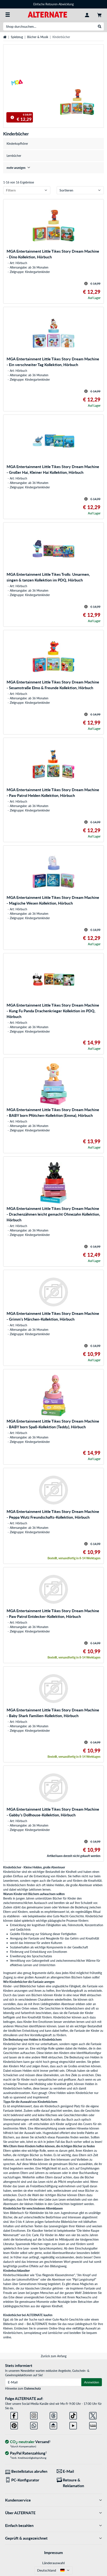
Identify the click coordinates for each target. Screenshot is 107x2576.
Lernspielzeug (33, 2333)
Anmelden (91, 2382)
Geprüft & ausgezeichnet (53, 2538)
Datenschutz (32, 2388)
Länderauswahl (53, 2563)
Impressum (53, 2552)
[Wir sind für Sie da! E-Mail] (79, 2471)
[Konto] (87, 14)
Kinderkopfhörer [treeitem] (17, 143)
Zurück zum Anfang (53, 2356)
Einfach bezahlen (53, 2525)
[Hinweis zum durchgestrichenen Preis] (12, 117)
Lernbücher (55, 2333)
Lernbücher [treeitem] (14, 155)
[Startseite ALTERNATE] (47, 14)
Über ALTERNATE (53, 2513)
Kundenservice (53, 2500)
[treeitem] (53, 167)
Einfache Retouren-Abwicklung (53, 4)
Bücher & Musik (37, 37)
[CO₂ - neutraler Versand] (28, 2442)
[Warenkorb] (99, 14)
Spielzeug (17, 37)
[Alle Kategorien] (7, 14)
